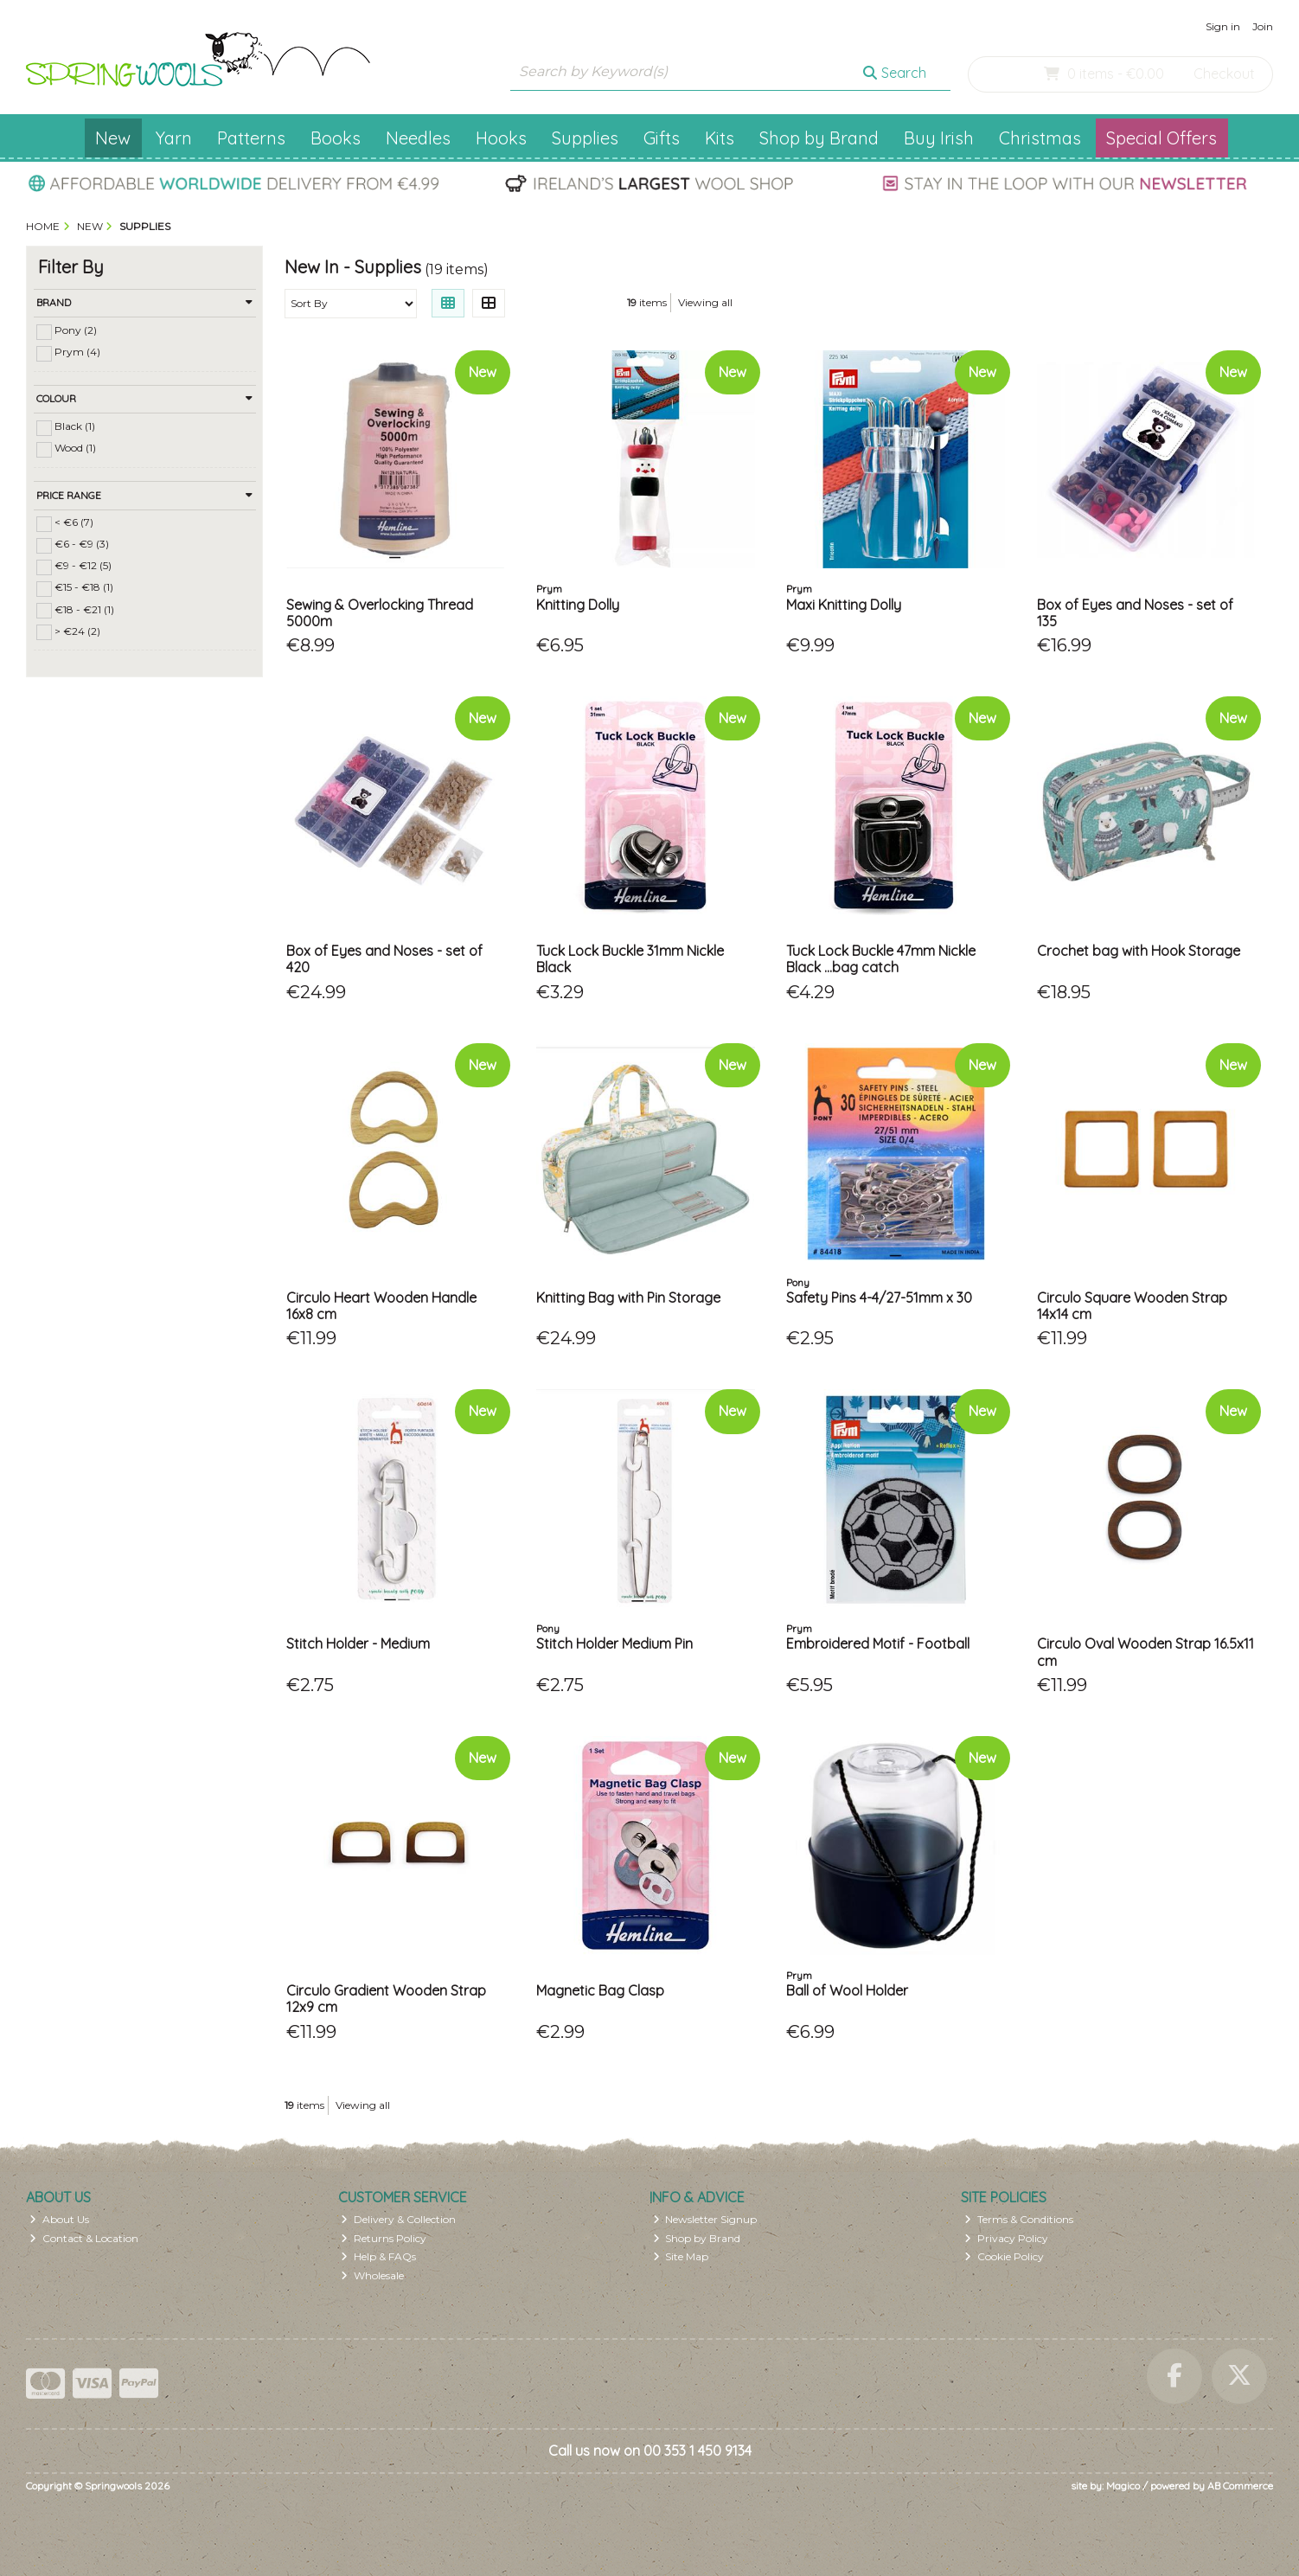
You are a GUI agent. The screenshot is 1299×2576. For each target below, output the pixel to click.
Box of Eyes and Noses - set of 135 (1135, 613)
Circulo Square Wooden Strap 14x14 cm (1132, 1306)
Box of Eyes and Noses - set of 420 (384, 959)
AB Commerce (1240, 2485)
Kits (719, 138)
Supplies (585, 138)
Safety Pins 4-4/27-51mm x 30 (879, 1297)
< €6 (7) (73, 522)
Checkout (1224, 73)
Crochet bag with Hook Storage (1138, 950)
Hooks (501, 138)
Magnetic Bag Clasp (600, 1990)
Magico (1123, 2485)
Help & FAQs (378, 2256)
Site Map (681, 2256)
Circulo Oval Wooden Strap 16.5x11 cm (1145, 1652)
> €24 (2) (77, 630)
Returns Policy (383, 2238)
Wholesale (372, 2275)
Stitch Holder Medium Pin (614, 1643)
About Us (59, 2219)
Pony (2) (75, 330)
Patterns (251, 138)
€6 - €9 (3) (81, 543)
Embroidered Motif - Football (877, 1643)
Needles (418, 138)
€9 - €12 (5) (83, 565)
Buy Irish (939, 138)
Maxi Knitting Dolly (843, 604)
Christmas (1040, 138)
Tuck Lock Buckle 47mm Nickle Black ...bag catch (881, 959)
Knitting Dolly (577, 604)
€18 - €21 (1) (84, 608)
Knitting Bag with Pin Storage (628, 1297)
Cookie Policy (1004, 2256)
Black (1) (74, 426)
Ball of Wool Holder (847, 1990)
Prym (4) (77, 351)
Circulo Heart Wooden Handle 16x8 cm (381, 1306)
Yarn (174, 138)
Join (1262, 26)
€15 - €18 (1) (83, 586)
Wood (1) (75, 447)
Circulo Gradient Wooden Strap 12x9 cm (386, 1998)
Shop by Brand (819, 138)
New (113, 138)
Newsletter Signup (705, 2219)
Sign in (1223, 26)
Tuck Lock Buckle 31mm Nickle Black (630, 959)
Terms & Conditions (1018, 2219)
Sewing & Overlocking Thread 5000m (379, 613)
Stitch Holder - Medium (358, 1643)
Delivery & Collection (398, 2219)
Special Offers (1161, 138)
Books (335, 138)
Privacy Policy (1006, 2238)
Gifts (661, 138)
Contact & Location (83, 2238)
